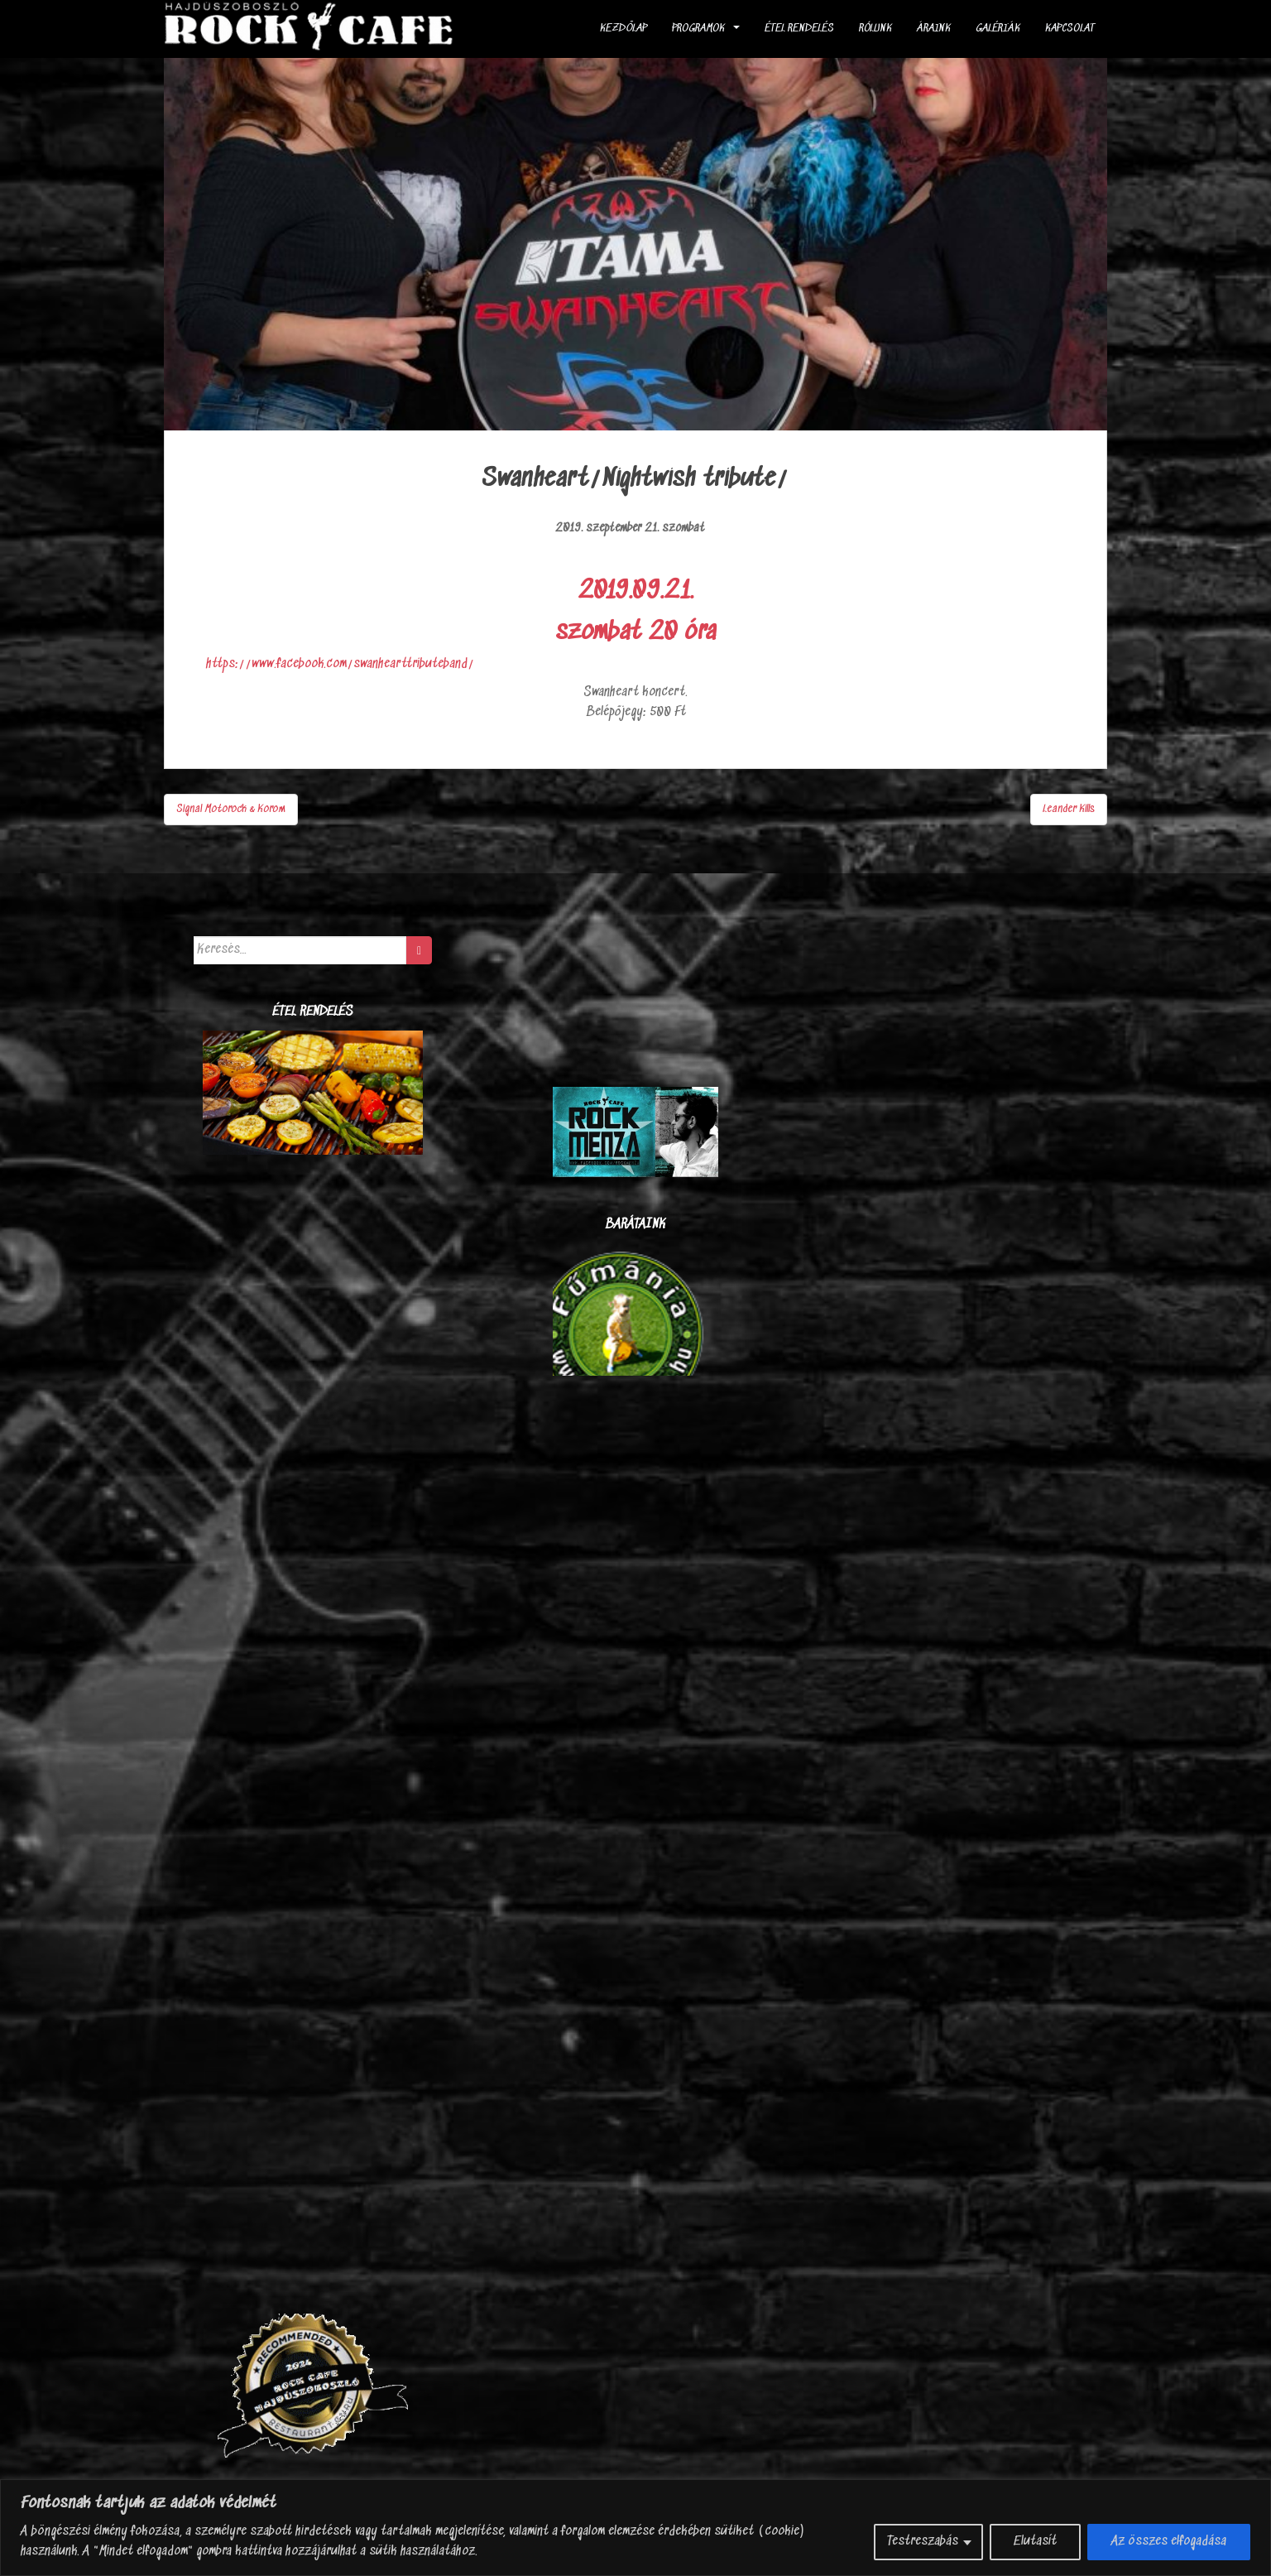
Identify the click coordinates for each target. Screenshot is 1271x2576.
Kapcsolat (1070, 28)
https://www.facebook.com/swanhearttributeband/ (340, 664)
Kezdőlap (623, 28)
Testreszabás (922, 2542)
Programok (698, 28)
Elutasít (1035, 2542)
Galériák (998, 28)
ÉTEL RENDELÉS (799, 28)
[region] (635, 2527)
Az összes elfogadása (1168, 2542)
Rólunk (875, 28)
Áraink (934, 28)
